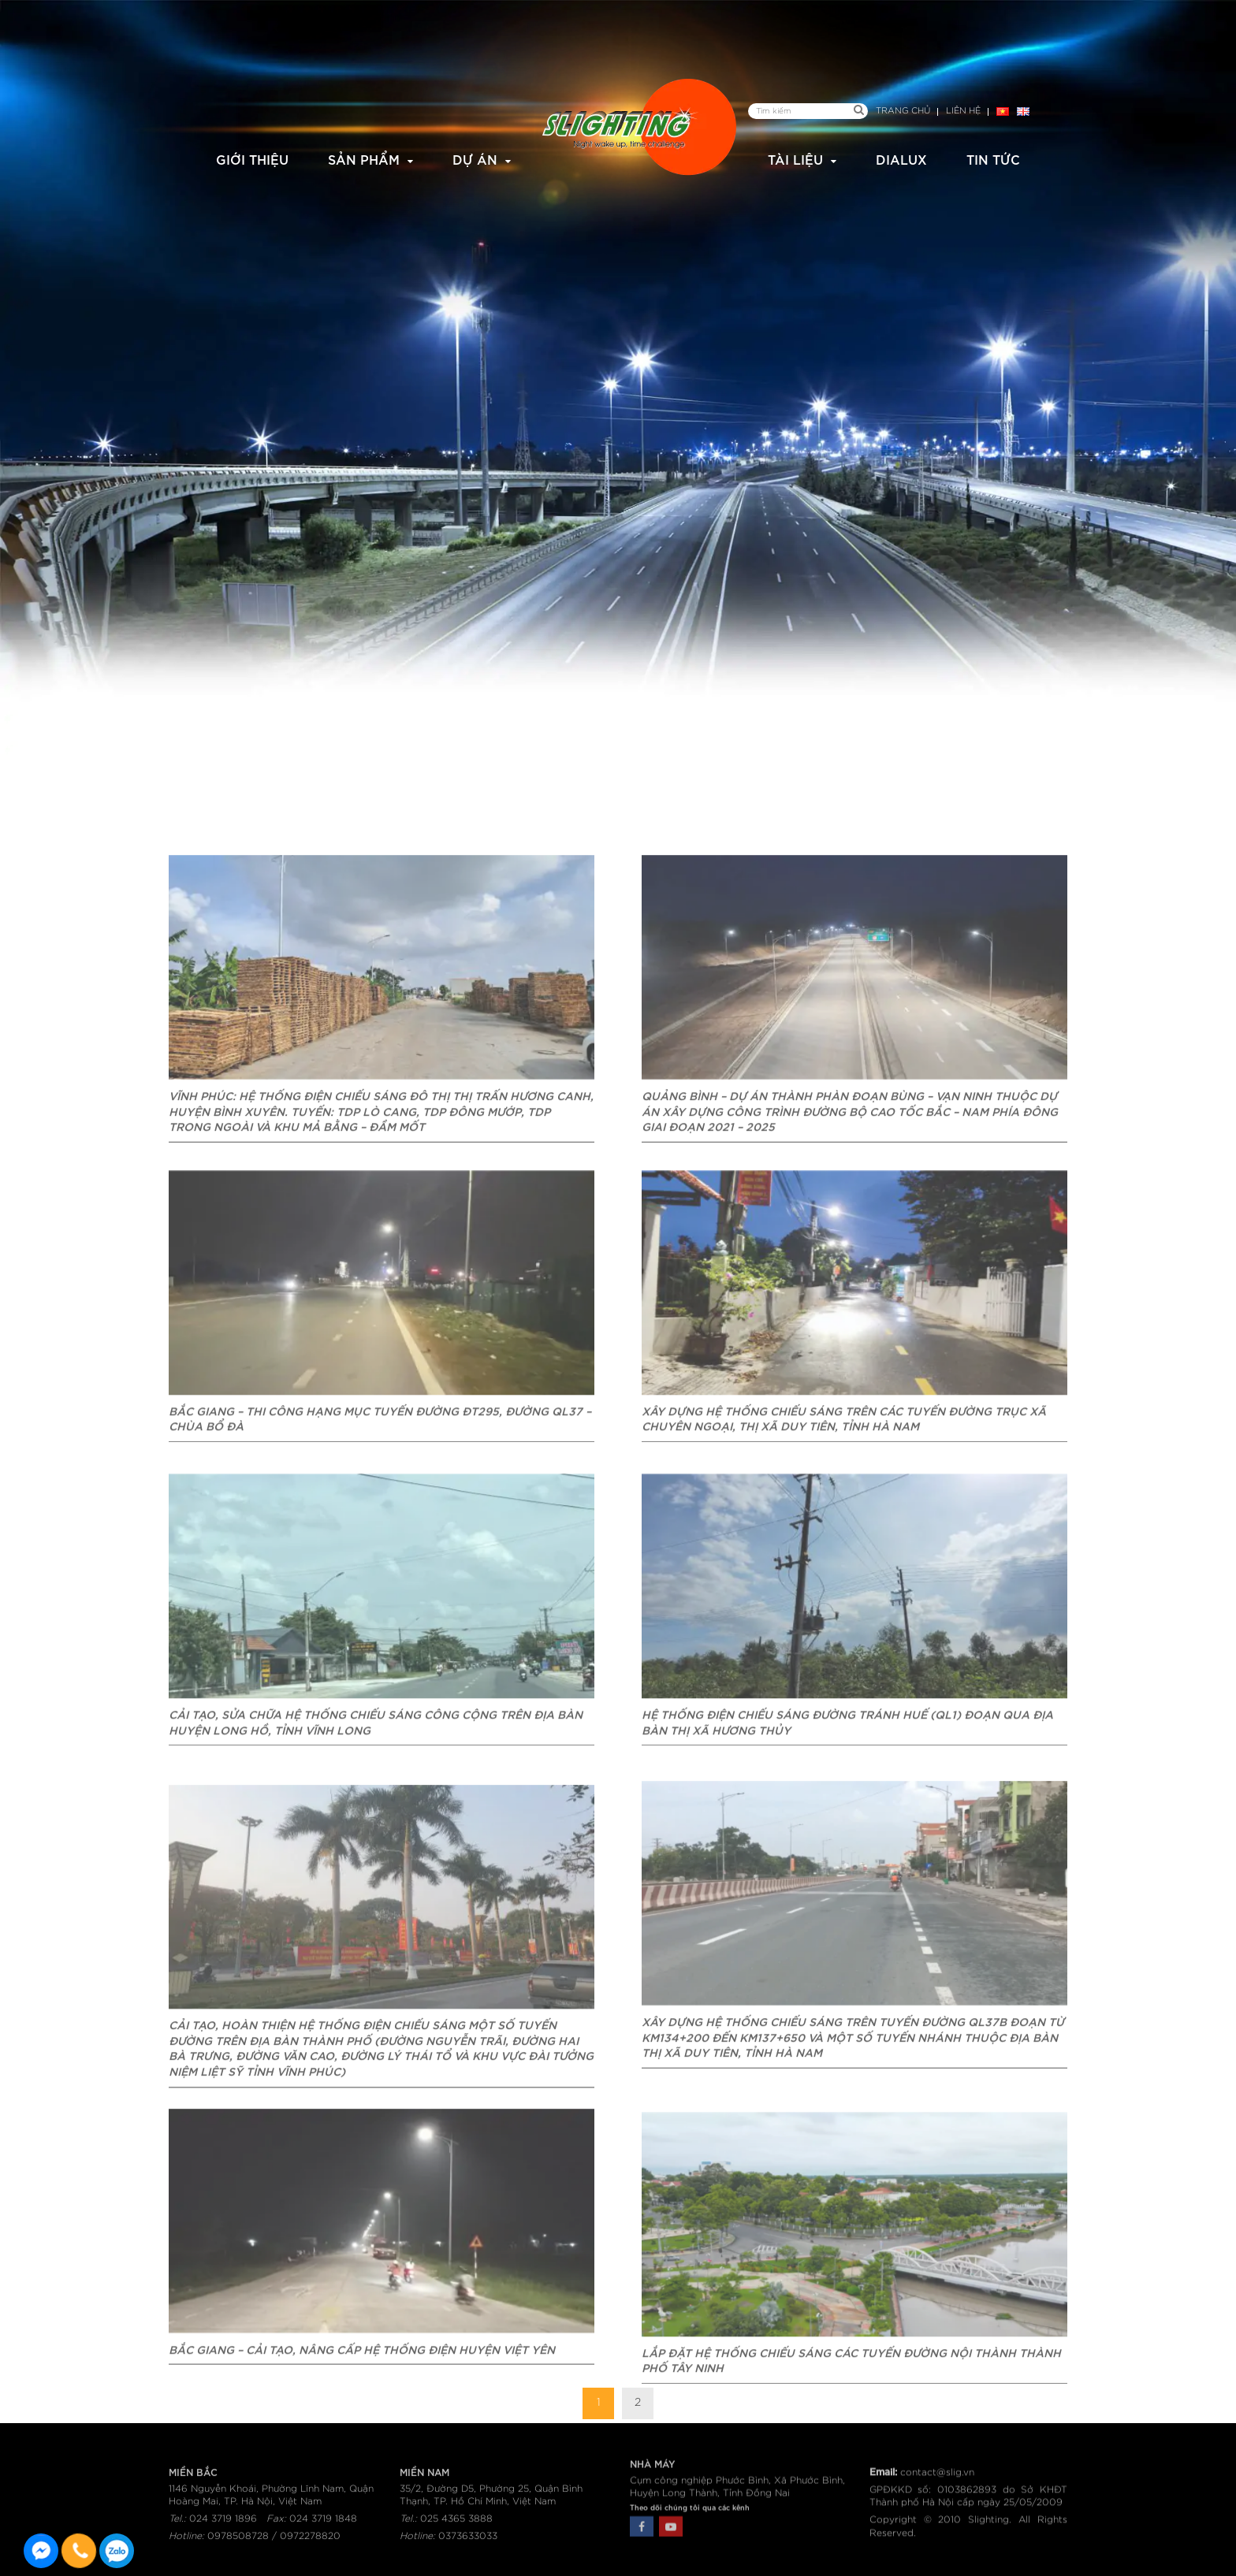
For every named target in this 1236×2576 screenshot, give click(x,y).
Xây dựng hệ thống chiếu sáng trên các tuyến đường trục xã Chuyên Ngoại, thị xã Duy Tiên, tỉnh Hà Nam (844, 1515)
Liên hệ (963, 110)
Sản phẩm (364, 159)
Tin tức (993, 159)
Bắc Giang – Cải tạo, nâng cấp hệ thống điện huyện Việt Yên (362, 2440)
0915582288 (116, 2550)
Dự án (474, 159)
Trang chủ (903, 110)
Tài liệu (795, 159)
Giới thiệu (252, 159)
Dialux (901, 159)
